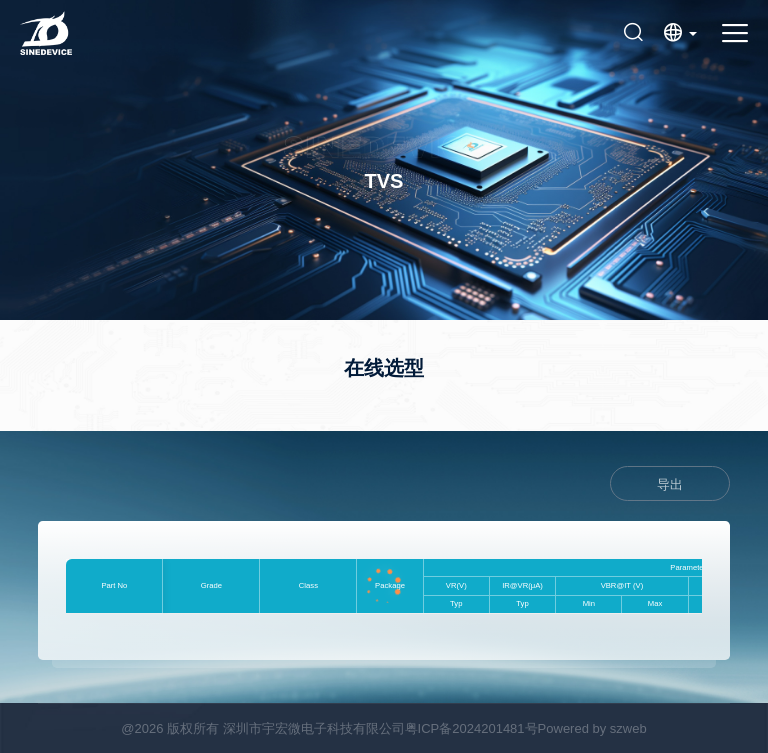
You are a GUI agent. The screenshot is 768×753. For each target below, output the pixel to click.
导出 (670, 484)
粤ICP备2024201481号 (471, 728)
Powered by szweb (592, 728)
